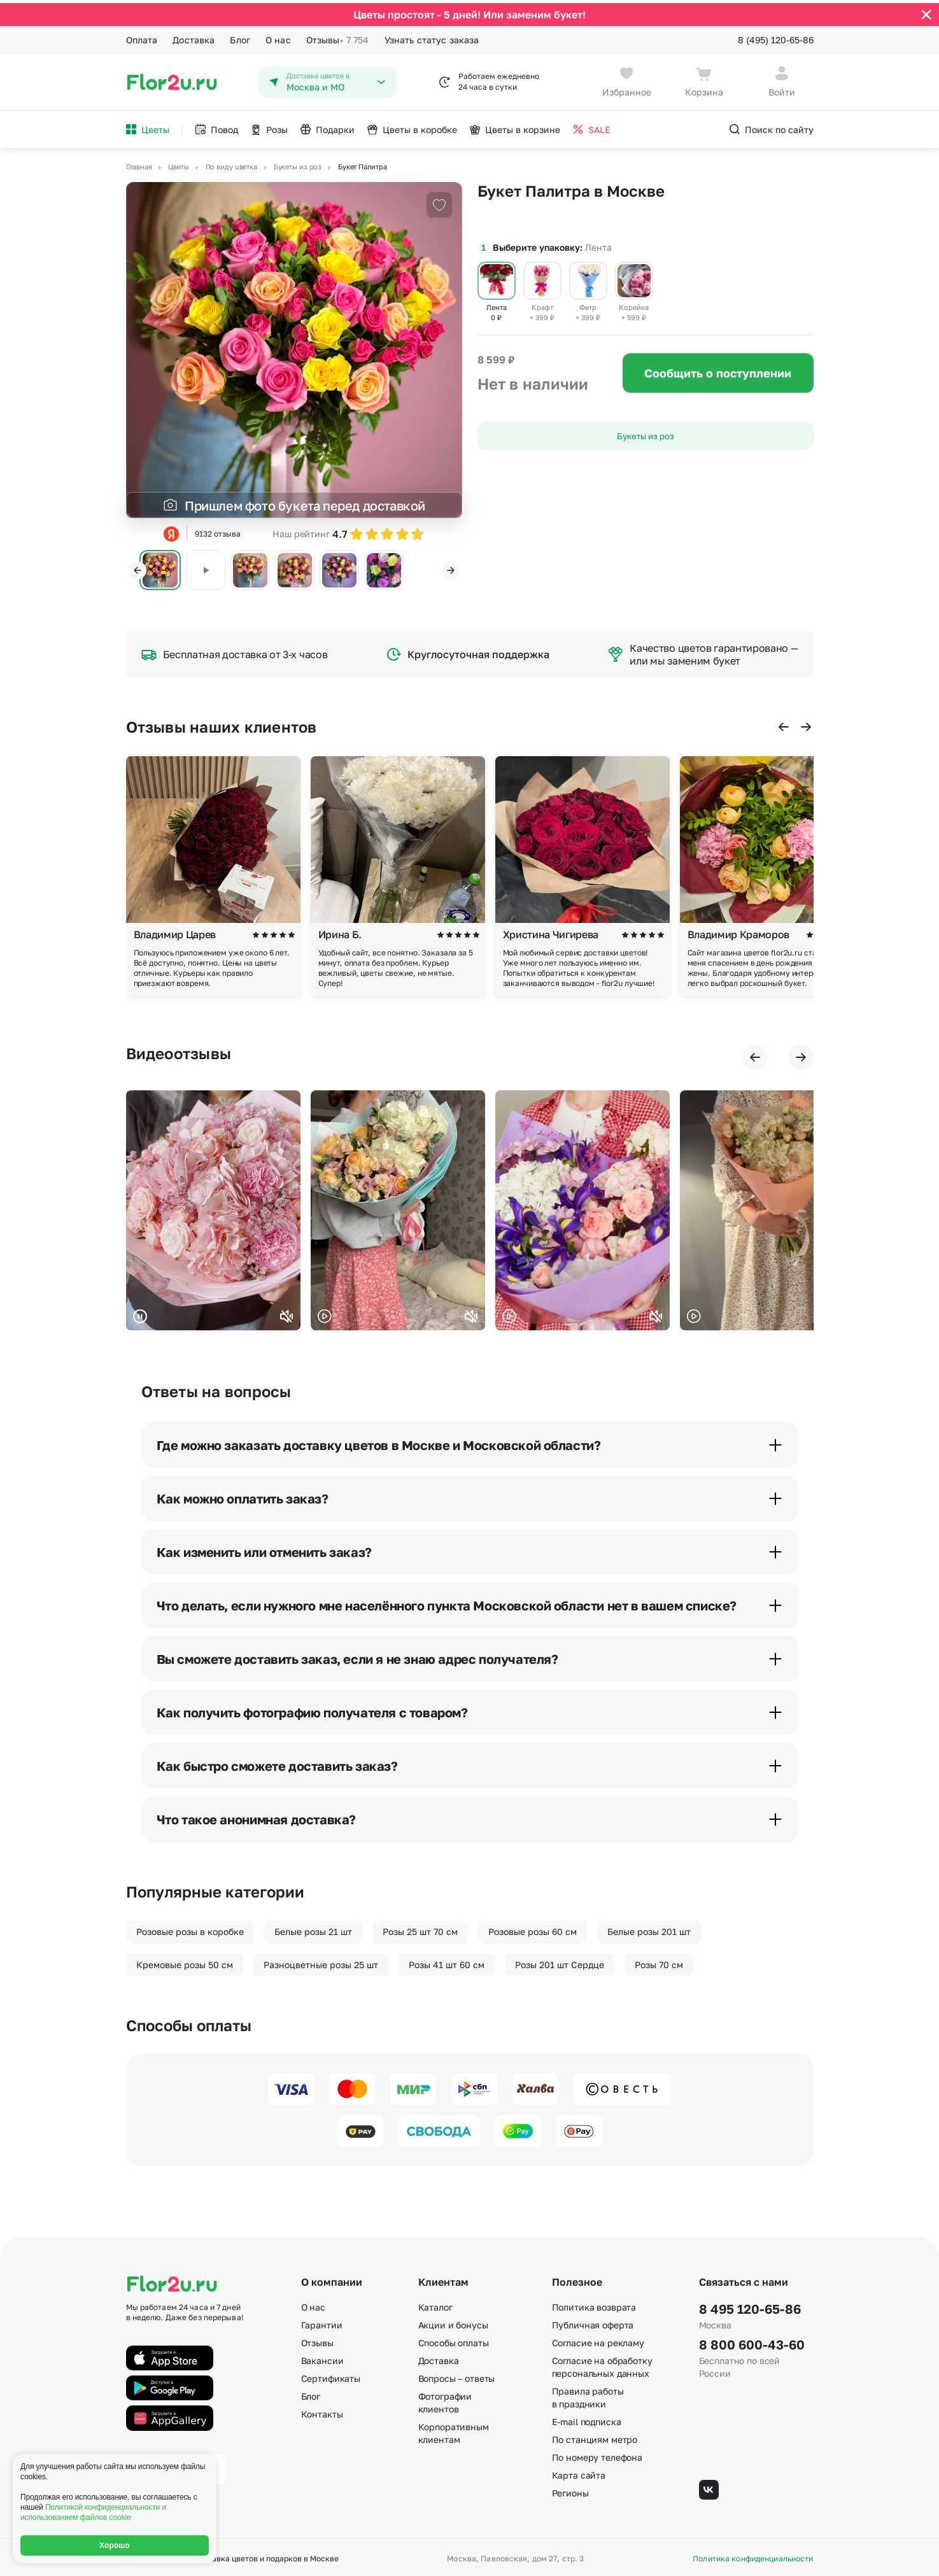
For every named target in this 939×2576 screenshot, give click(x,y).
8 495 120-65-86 (750, 2305)
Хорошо (114, 2545)
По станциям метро (595, 2436)
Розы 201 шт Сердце (559, 1961)
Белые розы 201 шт (649, 1928)
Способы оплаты (453, 2339)
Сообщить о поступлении (717, 370)
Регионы (570, 2489)
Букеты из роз (645, 433)
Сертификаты (330, 2375)
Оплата (142, 36)
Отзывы (337, 37)
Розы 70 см (659, 1961)
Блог (240, 36)
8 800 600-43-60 (752, 2341)
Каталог (435, 2303)
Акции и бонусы (453, 2321)
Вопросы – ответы (456, 2375)
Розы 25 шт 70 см (420, 1928)
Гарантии (321, 2321)
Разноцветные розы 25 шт (321, 1961)
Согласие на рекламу (598, 2339)
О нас (278, 36)
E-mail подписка (586, 2418)
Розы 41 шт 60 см (446, 1961)
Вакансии (322, 2357)
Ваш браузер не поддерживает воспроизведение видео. (213, 1207)
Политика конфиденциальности (753, 2555)
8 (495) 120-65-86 (776, 36)
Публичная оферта (593, 2321)
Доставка (194, 36)
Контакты (322, 2410)
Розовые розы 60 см (532, 1928)
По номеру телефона (597, 2454)
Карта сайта (578, 2472)
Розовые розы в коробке (190, 1928)
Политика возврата (594, 2303)
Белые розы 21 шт (313, 1928)
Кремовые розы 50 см (184, 1961)
